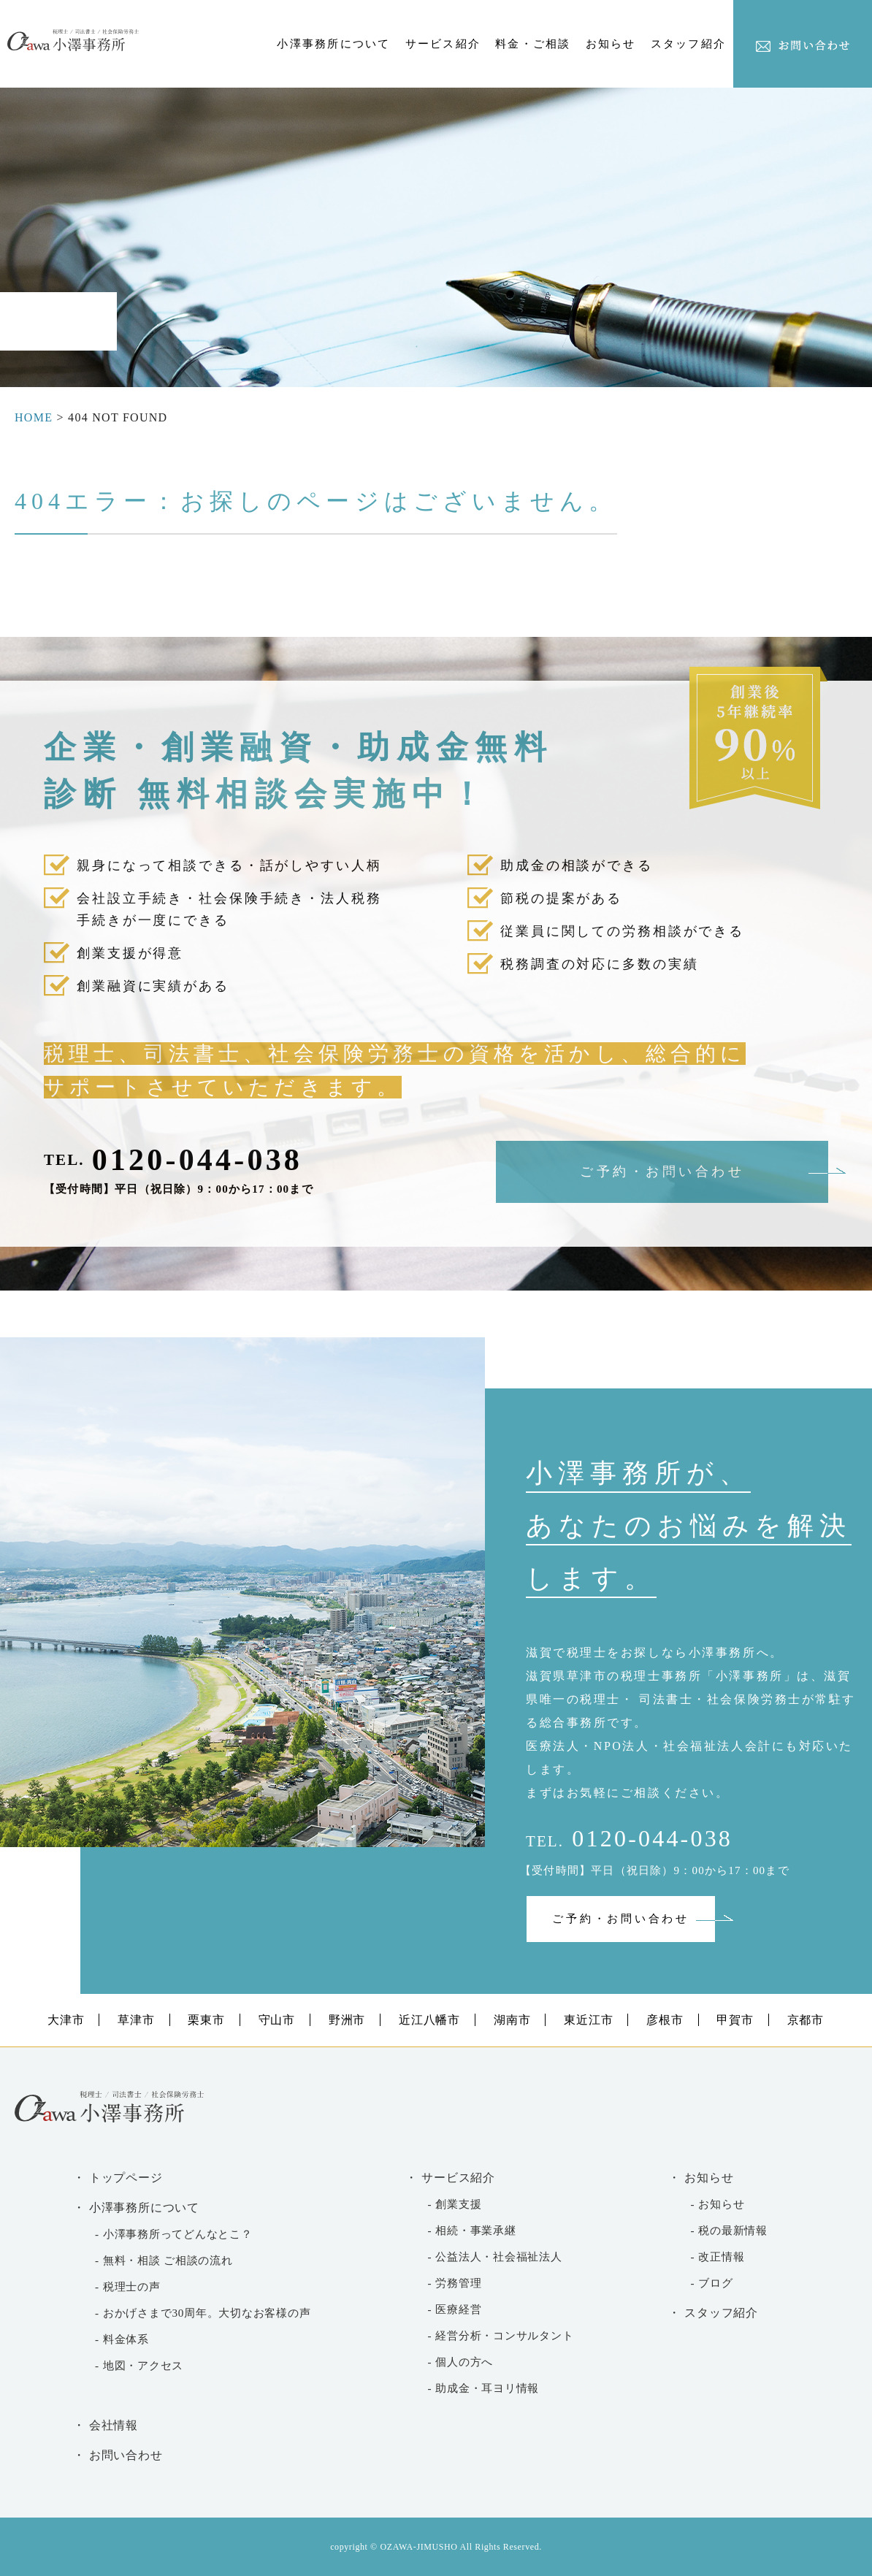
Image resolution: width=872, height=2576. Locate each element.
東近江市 (588, 2020)
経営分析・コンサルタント (504, 2335)
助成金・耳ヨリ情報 (487, 2388)
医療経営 (458, 2309)
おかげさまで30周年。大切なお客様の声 (207, 2312)
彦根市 (664, 2020)
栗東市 (206, 2020)
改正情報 (721, 2256)
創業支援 (458, 2204)
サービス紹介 (443, 44)
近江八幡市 (429, 2020)
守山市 (277, 2020)
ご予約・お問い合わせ (662, 1171)
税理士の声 (132, 2286)
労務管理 (458, 2283)
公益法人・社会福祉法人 (498, 2256)
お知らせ (611, 44)
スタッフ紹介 (689, 44)
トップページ (126, 2177)
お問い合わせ (126, 2455)
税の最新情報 (733, 2230)
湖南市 (512, 2020)
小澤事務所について (333, 44)
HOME (34, 417)
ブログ (715, 2283)
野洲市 (347, 2020)
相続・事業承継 (475, 2230)
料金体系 (126, 2339)
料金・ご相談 (533, 44)
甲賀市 (734, 2020)
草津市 (136, 2020)
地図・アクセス (143, 2365)
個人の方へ (464, 2361)
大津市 (65, 2020)
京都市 (805, 2020)
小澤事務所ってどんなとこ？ (178, 2234)
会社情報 (113, 2425)
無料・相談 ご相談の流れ (168, 2260)
